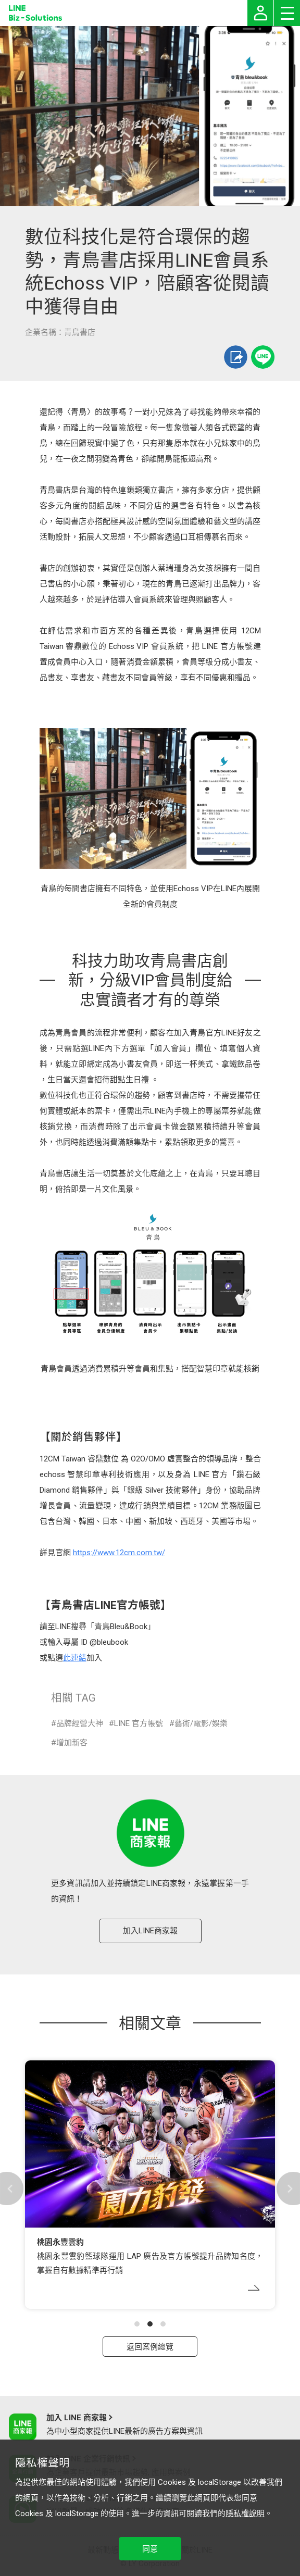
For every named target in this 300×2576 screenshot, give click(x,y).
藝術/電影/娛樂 (201, 1723)
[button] (137, 2324)
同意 (150, 2549)
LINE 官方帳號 (138, 1723)
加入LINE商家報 (150, 1930)
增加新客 (72, 1742)
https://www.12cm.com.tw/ (119, 1552)
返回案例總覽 (150, 2347)
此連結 (74, 1657)
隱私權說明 (245, 2513)
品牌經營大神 (79, 1723)
